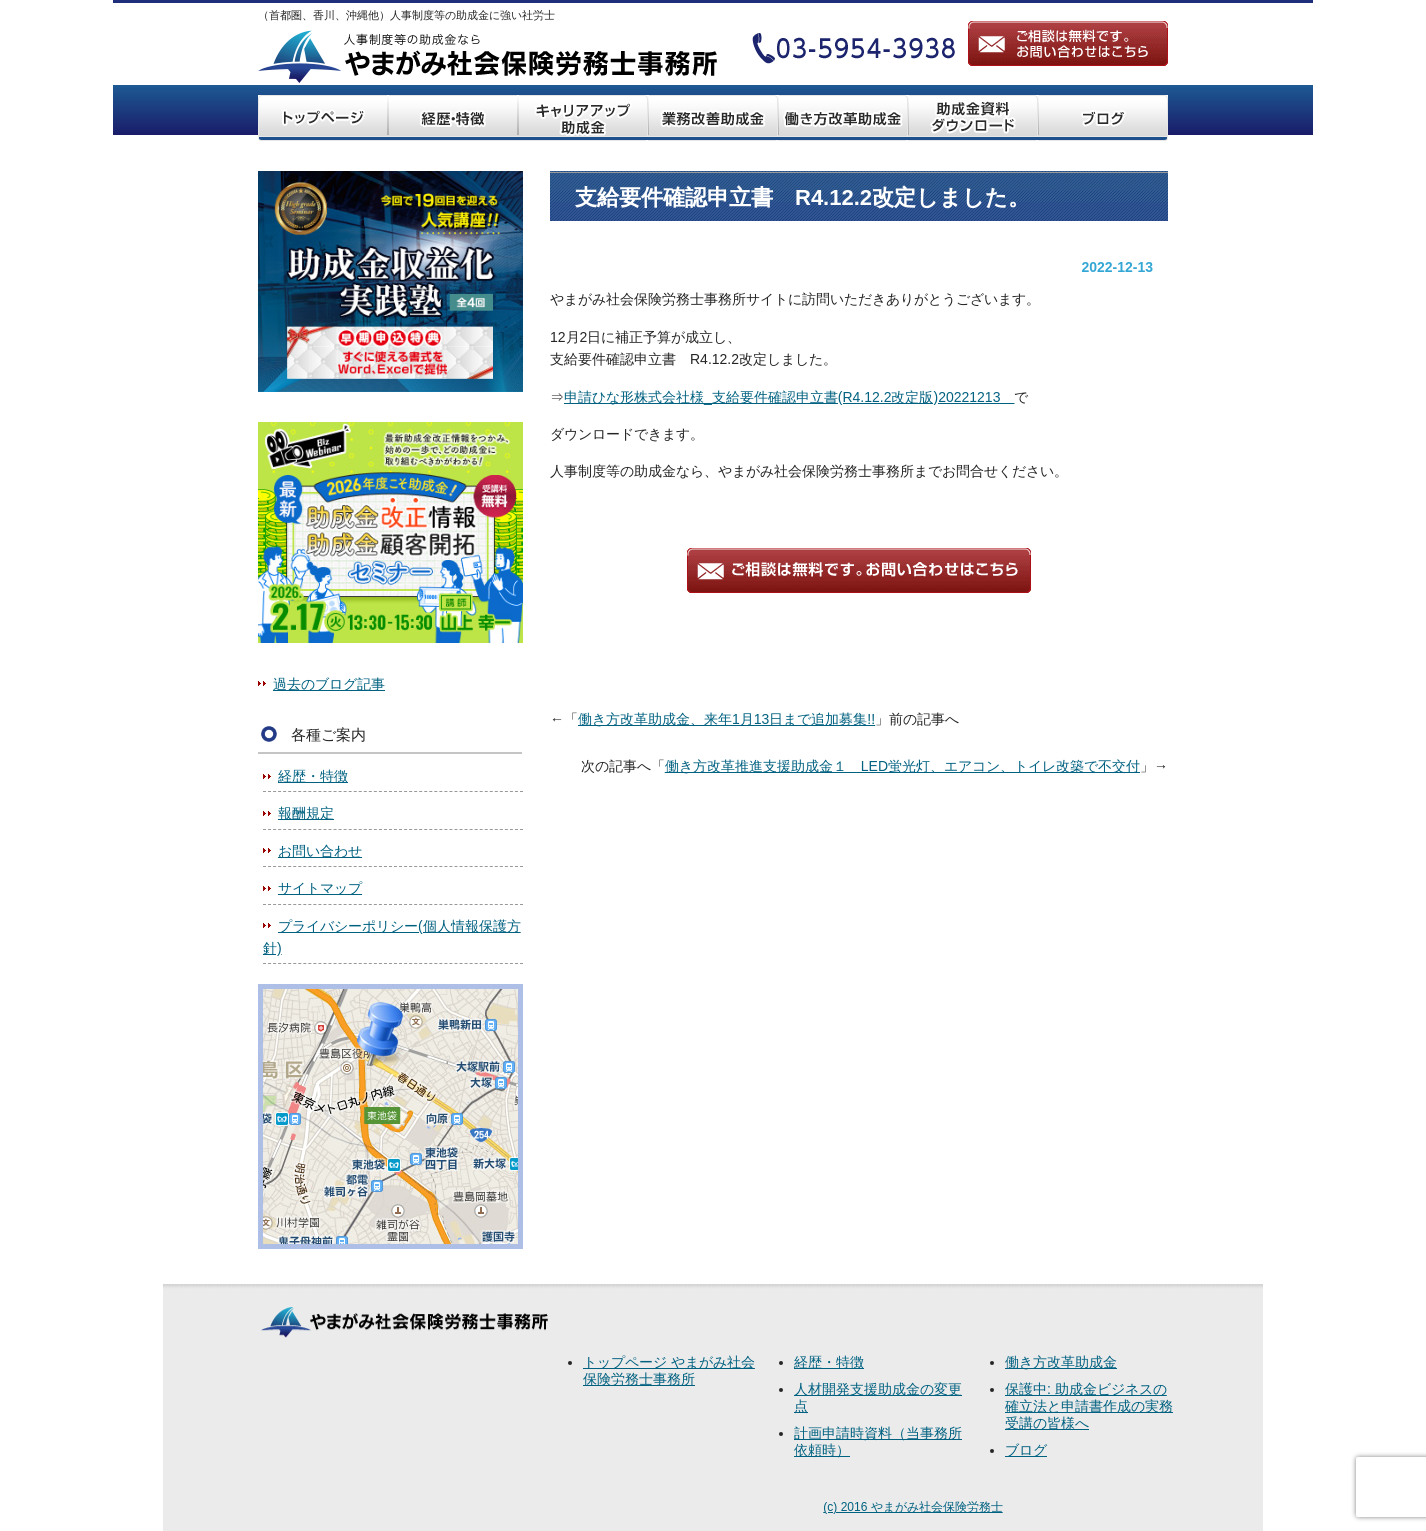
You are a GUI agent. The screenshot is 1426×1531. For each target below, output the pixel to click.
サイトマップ (320, 888)
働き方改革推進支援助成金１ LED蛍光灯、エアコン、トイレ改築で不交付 (902, 766)
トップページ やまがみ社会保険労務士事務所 (669, 1370)
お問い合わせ (320, 851)
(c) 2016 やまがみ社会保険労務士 (912, 1507)
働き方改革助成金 (1061, 1362)
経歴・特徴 (313, 776)
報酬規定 (306, 813)
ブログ (1026, 1450)
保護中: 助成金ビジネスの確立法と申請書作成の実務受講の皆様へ (1089, 1406)
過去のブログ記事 (329, 684)
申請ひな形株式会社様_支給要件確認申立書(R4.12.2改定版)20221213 (789, 397)
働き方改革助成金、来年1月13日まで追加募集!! (726, 719)
